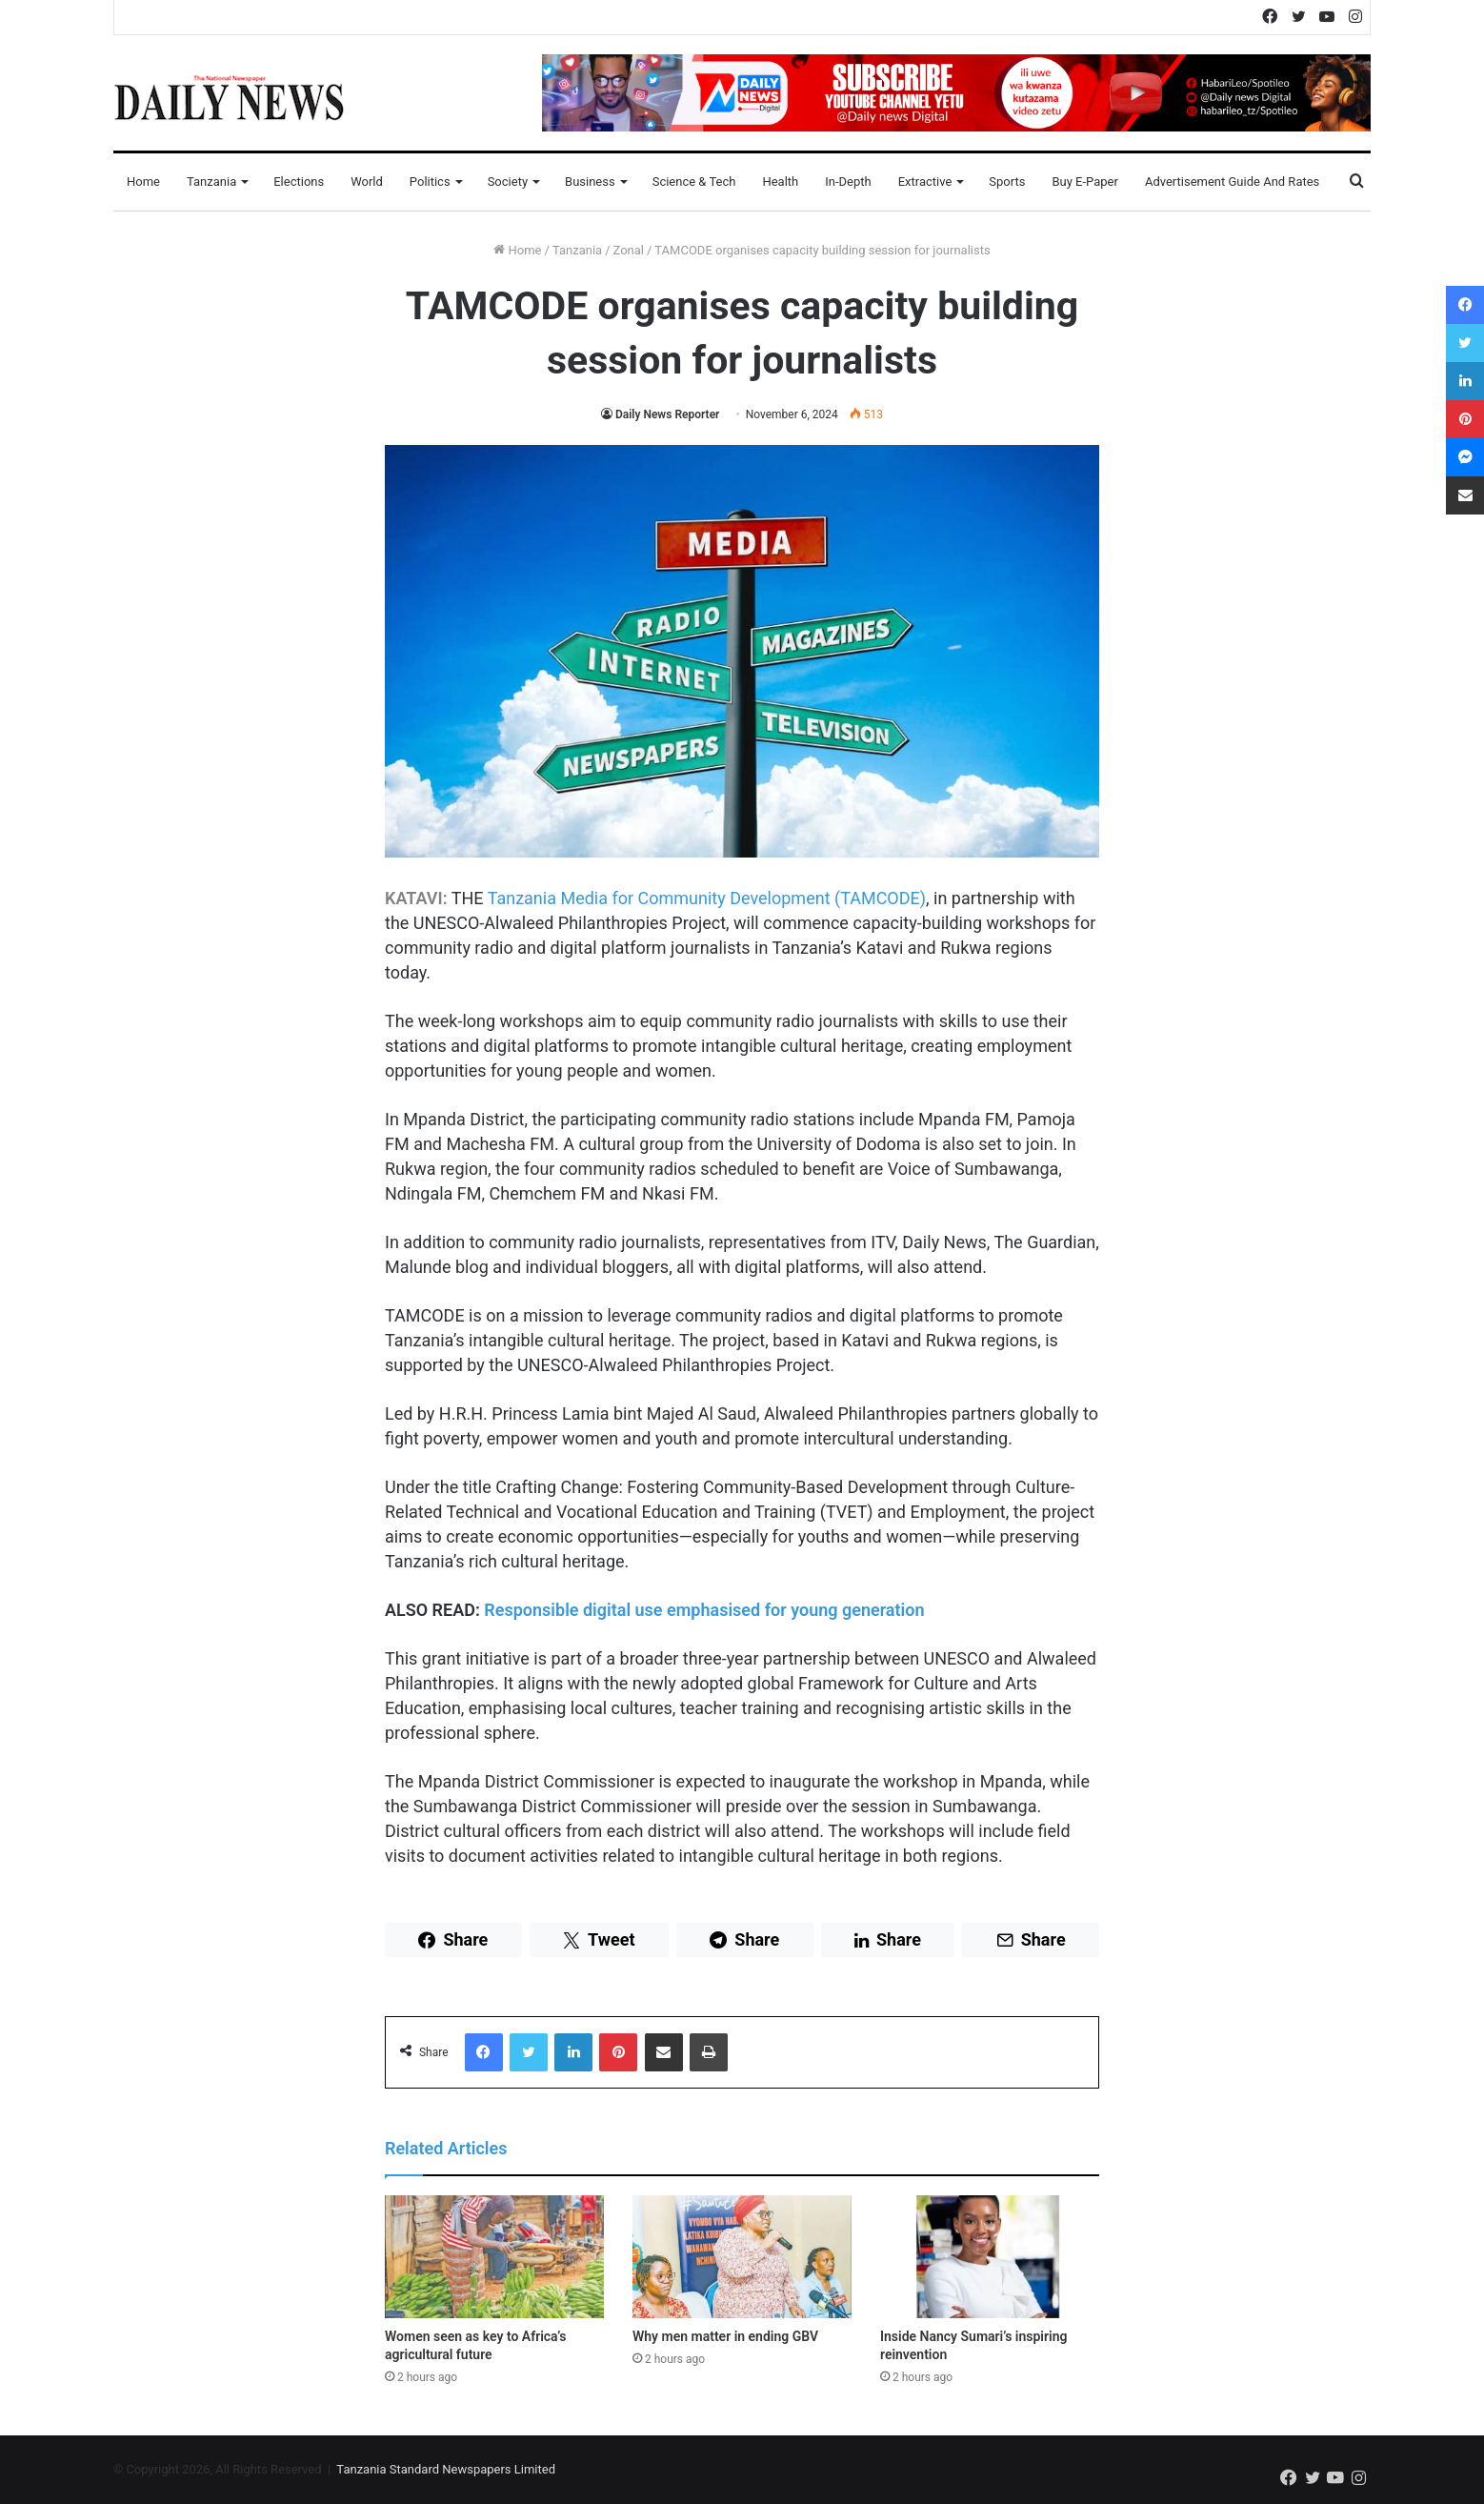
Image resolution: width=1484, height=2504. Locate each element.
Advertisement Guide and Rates (1232, 181)
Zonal (628, 250)
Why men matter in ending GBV (725, 2336)
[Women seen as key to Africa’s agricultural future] (494, 2257)
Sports (1007, 181)
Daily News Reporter (667, 414)
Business (590, 181)
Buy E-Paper (1084, 181)
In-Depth (848, 181)
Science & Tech (694, 181)
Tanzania (211, 181)
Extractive (925, 181)
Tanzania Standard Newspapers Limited (445, 2469)
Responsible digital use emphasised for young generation (704, 1610)
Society (508, 181)
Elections (298, 181)
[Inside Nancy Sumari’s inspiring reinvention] (989, 2257)
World (367, 181)
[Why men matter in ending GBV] (742, 2257)
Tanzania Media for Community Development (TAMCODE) (707, 898)
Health (780, 181)
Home (143, 181)
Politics (430, 181)
